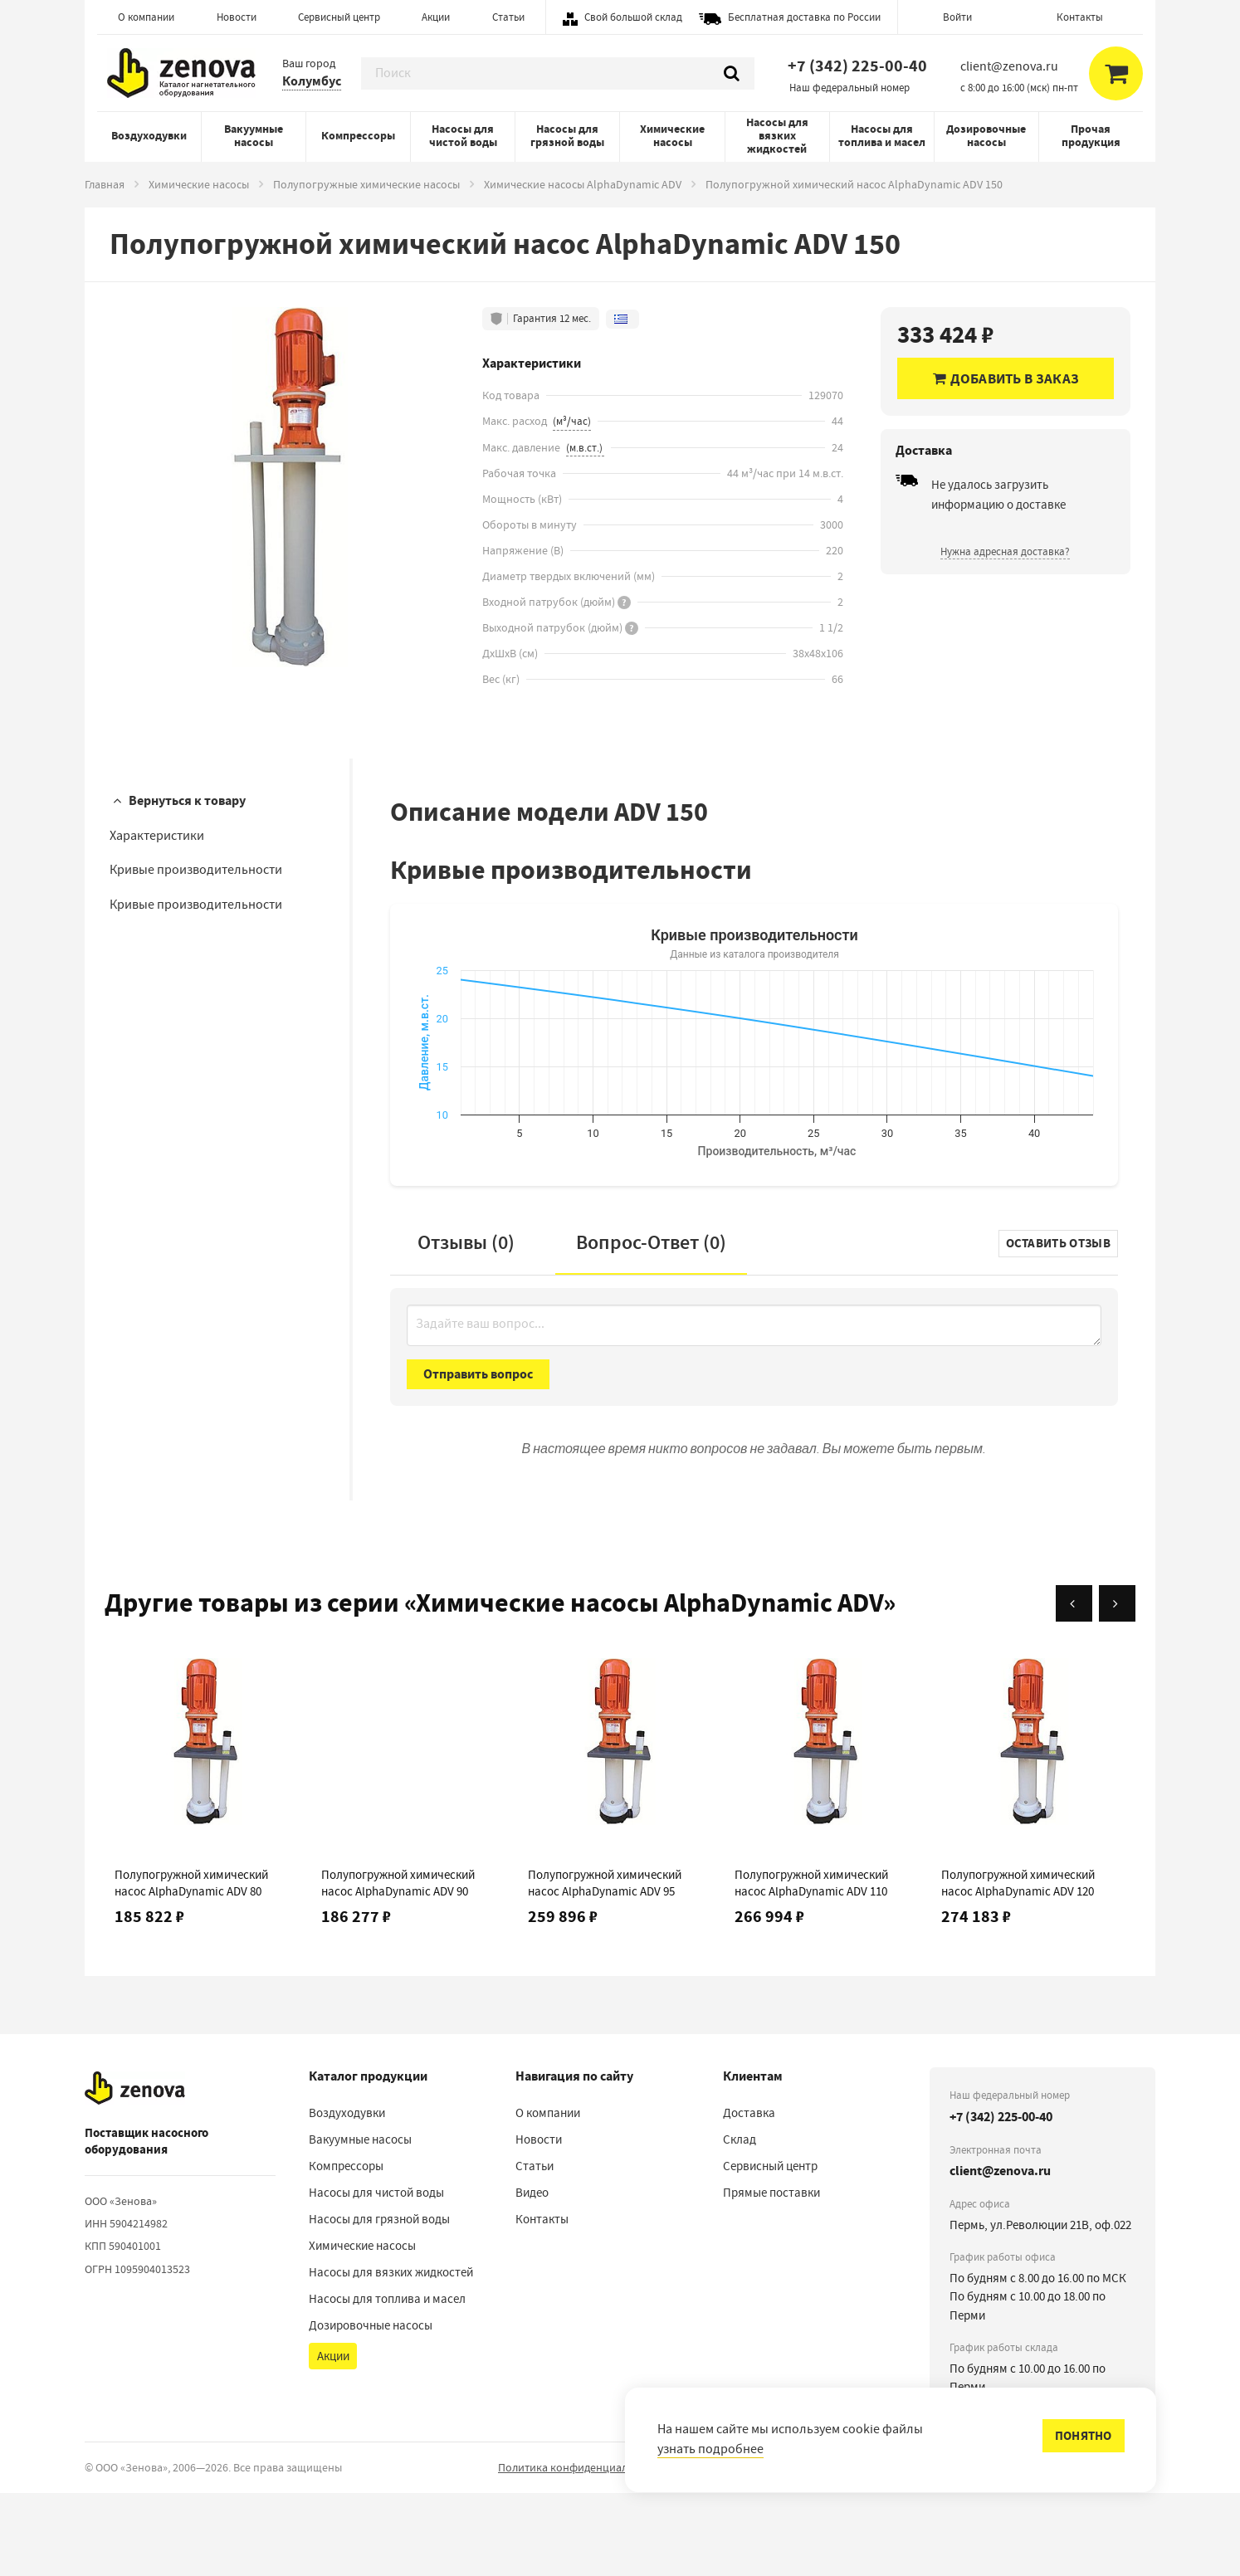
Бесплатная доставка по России (804, 17)
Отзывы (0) (466, 1325)
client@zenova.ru (1000, 2253)
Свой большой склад (633, 17)
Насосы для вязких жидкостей (777, 136)
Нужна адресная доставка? (1005, 551)
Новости (236, 17)
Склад (739, 2222)
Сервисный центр (339, 17)
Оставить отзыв (1058, 1326)
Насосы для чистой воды (463, 135)
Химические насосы (672, 135)
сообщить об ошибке (1106, 2551)
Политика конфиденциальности (580, 2550)
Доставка (749, 2196)
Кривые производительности (196, 869)
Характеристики (157, 835)
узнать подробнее (710, 2449)
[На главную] (135, 2171)
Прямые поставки (771, 2275)
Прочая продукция (1091, 135)
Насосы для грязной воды (567, 135)
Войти (957, 17)
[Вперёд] (1117, 1686)
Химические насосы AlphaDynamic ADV (582, 184)
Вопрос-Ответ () (651, 1325)
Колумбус (311, 81)
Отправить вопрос (478, 1457)
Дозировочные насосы (986, 135)
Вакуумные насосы (253, 135)
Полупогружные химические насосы (366, 184)
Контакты (1080, 17)
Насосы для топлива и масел (881, 135)
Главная (104, 184)
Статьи (508, 17)
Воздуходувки (149, 136)
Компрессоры (358, 136)
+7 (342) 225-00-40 (857, 66)
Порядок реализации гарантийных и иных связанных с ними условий (860, 2550)
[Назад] (1074, 1686)
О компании (146, 17)
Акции (436, 17)
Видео (532, 2275)
